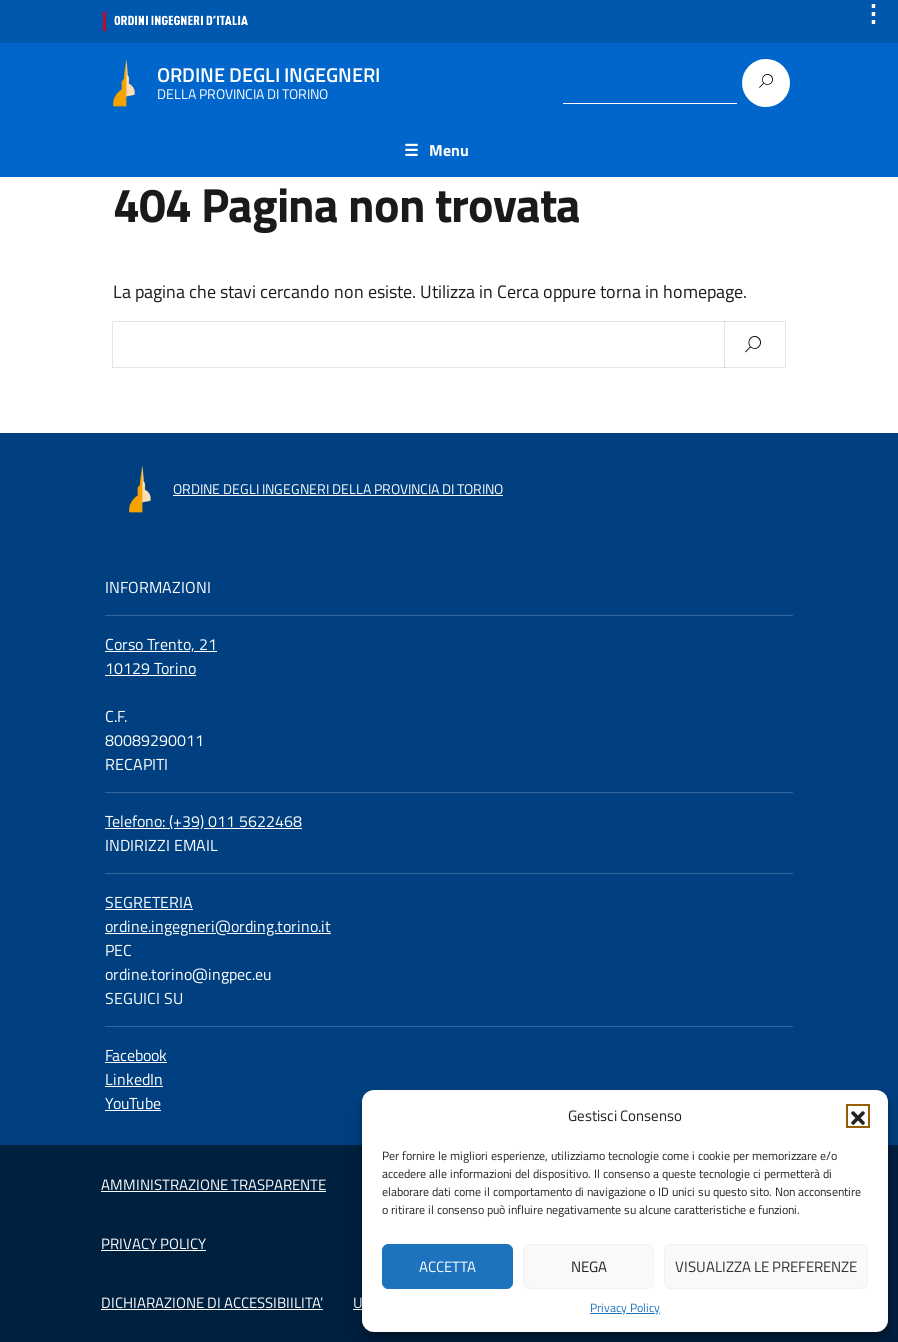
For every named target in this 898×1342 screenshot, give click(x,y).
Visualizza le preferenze (766, 1266)
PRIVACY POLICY (153, 1243)
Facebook (136, 1055)
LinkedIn (134, 1079)
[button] (858, 1116)
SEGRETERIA (149, 902)
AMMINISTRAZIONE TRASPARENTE (213, 1184)
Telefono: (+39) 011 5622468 (203, 821)
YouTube (133, 1103)
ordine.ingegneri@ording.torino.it (218, 926)
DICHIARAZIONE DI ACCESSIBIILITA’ (212, 1302)
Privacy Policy (625, 1308)
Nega (589, 1266)
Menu (449, 150)
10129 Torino (150, 668)
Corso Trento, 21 (161, 644)
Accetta (447, 1266)
